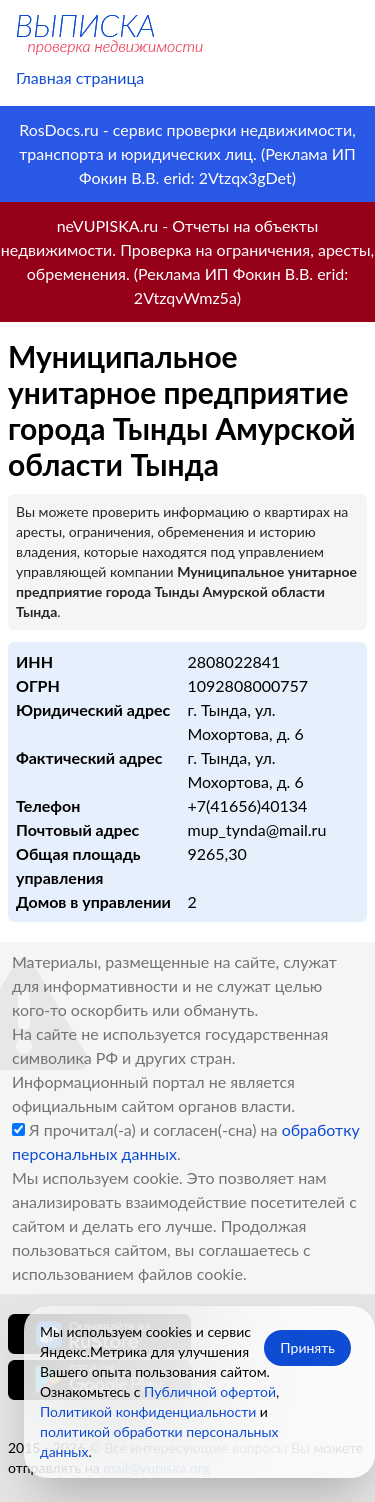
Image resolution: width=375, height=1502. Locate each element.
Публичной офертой (210, 1391)
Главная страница (80, 77)
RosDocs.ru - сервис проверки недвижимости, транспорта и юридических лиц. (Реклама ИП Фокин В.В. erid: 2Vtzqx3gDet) (187, 153)
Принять (307, 1347)
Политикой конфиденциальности (148, 1411)
